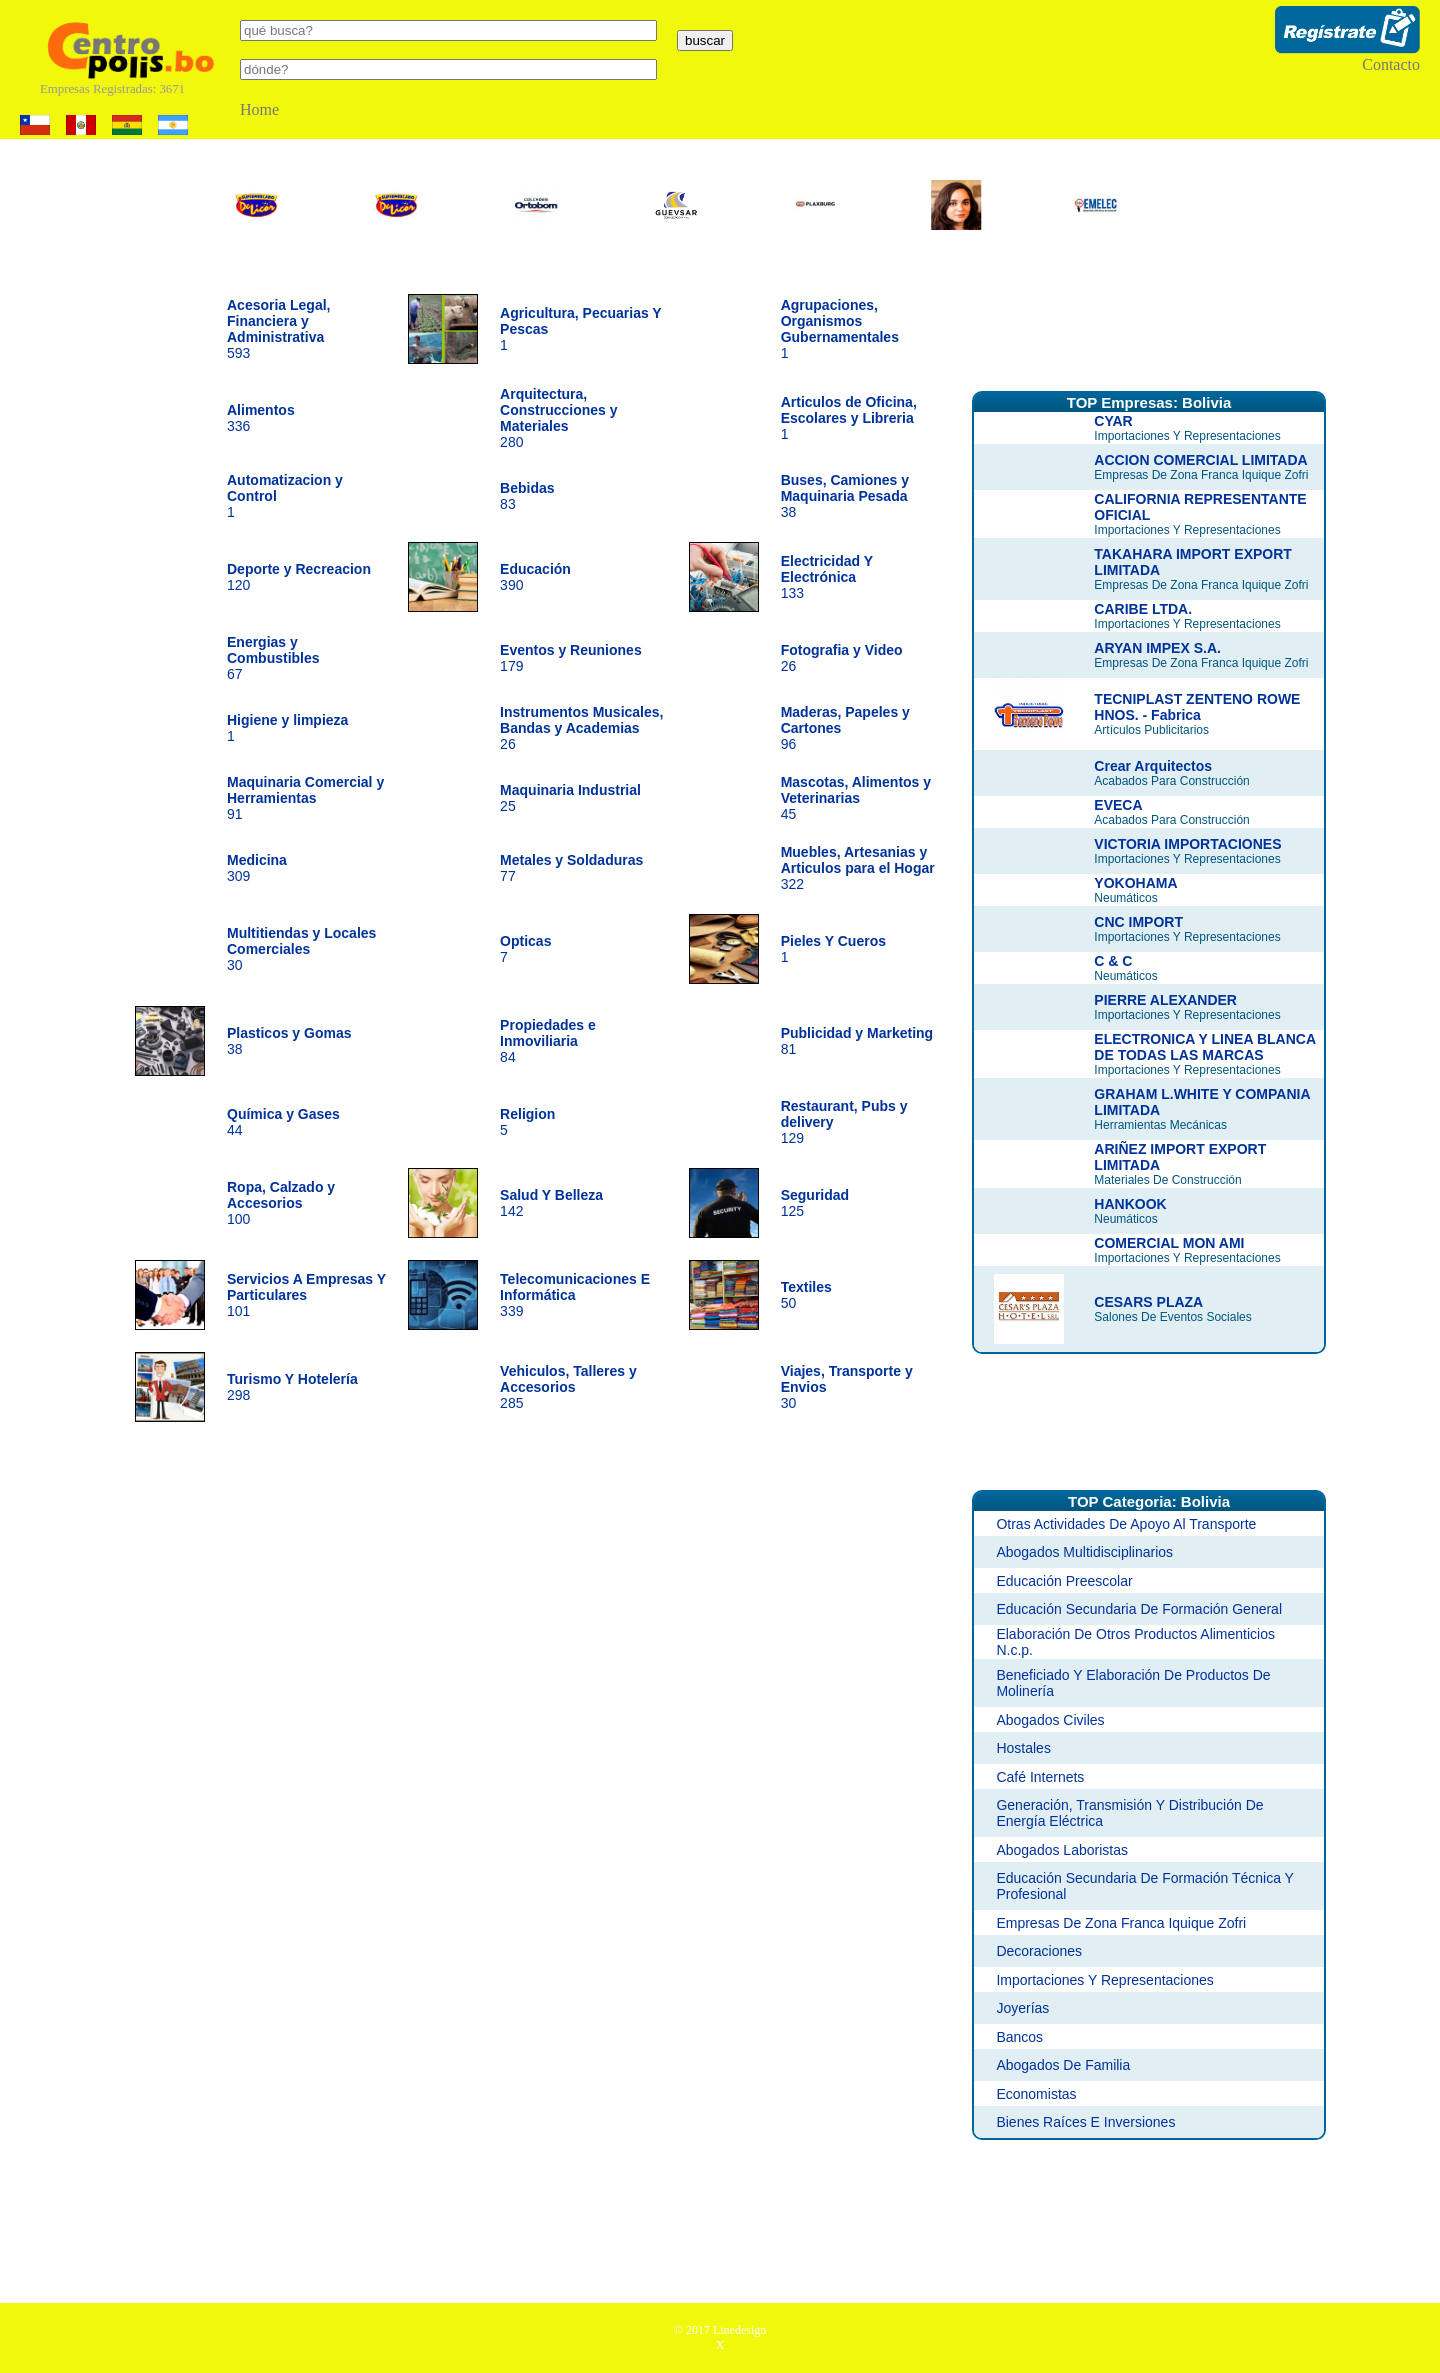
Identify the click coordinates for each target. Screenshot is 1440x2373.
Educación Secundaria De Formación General (1139, 1609)
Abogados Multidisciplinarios (1084, 1552)
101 (306, 1295)
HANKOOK (1130, 1204)
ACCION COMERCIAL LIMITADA (1200, 460)
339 (575, 1295)
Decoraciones (1039, 1951)
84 (548, 1041)
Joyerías (1022, 2008)
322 (858, 868)
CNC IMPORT (1138, 922)
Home (259, 109)
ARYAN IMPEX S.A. (1157, 648)
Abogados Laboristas (1062, 1850)
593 (279, 329)
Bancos (1019, 2037)
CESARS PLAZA (1148, 1302)
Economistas (1036, 2094)
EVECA (1118, 805)
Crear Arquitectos (1153, 766)
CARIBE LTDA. (1143, 609)
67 (273, 658)
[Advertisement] (1149, 323)
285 (568, 1387)
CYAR (1113, 421)
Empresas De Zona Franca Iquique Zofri (1121, 1923)
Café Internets (1040, 1777)
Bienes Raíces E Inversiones (1085, 2122)
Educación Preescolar (1064, 1581)
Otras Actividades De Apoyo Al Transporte (1126, 1524)
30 (301, 949)
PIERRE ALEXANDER (1165, 1000)
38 (845, 496)
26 (581, 728)
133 (827, 577)
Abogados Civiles (1050, 1720)
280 (558, 418)
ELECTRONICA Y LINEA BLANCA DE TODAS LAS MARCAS (1204, 1047)
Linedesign (739, 2330)
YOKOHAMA (1135, 883)
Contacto (1391, 64)
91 (305, 798)
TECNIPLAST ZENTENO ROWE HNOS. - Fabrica (1197, 707)
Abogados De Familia (1063, 2065)
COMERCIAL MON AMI (1169, 1243)
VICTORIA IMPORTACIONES (1187, 844)
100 (281, 1203)
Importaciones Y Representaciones (1104, 1980)
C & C (1113, 961)
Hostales (1023, 1748)
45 (856, 798)
